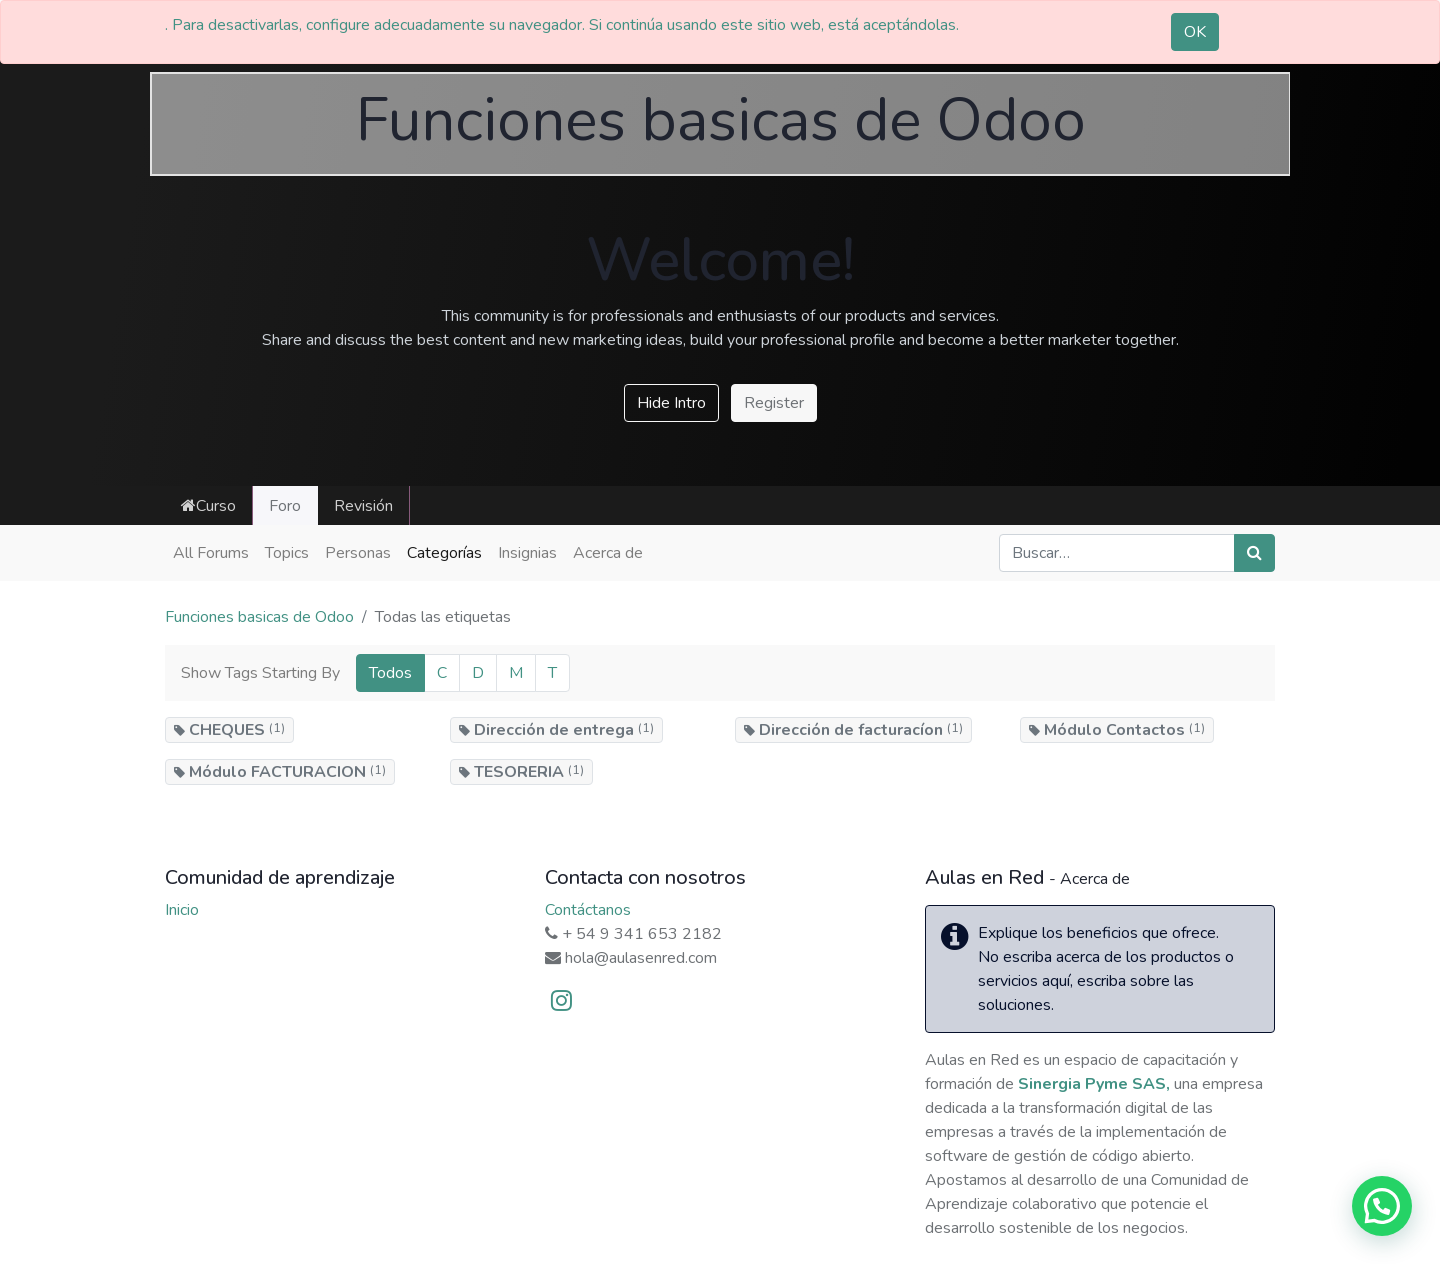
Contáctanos (588, 910)
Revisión (363, 506)
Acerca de (608, 553)
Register (774, 403)
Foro (285, 506)
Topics (287, 553)
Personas (358, 553)
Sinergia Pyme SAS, (1094, 1084)
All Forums (211, 553)
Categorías (444, 553)
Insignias (527, 553)
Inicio (182, 910)
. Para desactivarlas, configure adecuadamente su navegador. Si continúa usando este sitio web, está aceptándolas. (562, 25)
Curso (208, 506)
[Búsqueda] (1254, 553)
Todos (390, 673)
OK (1195, 32)
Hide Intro (671, 403)
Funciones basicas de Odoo (259, 617)
